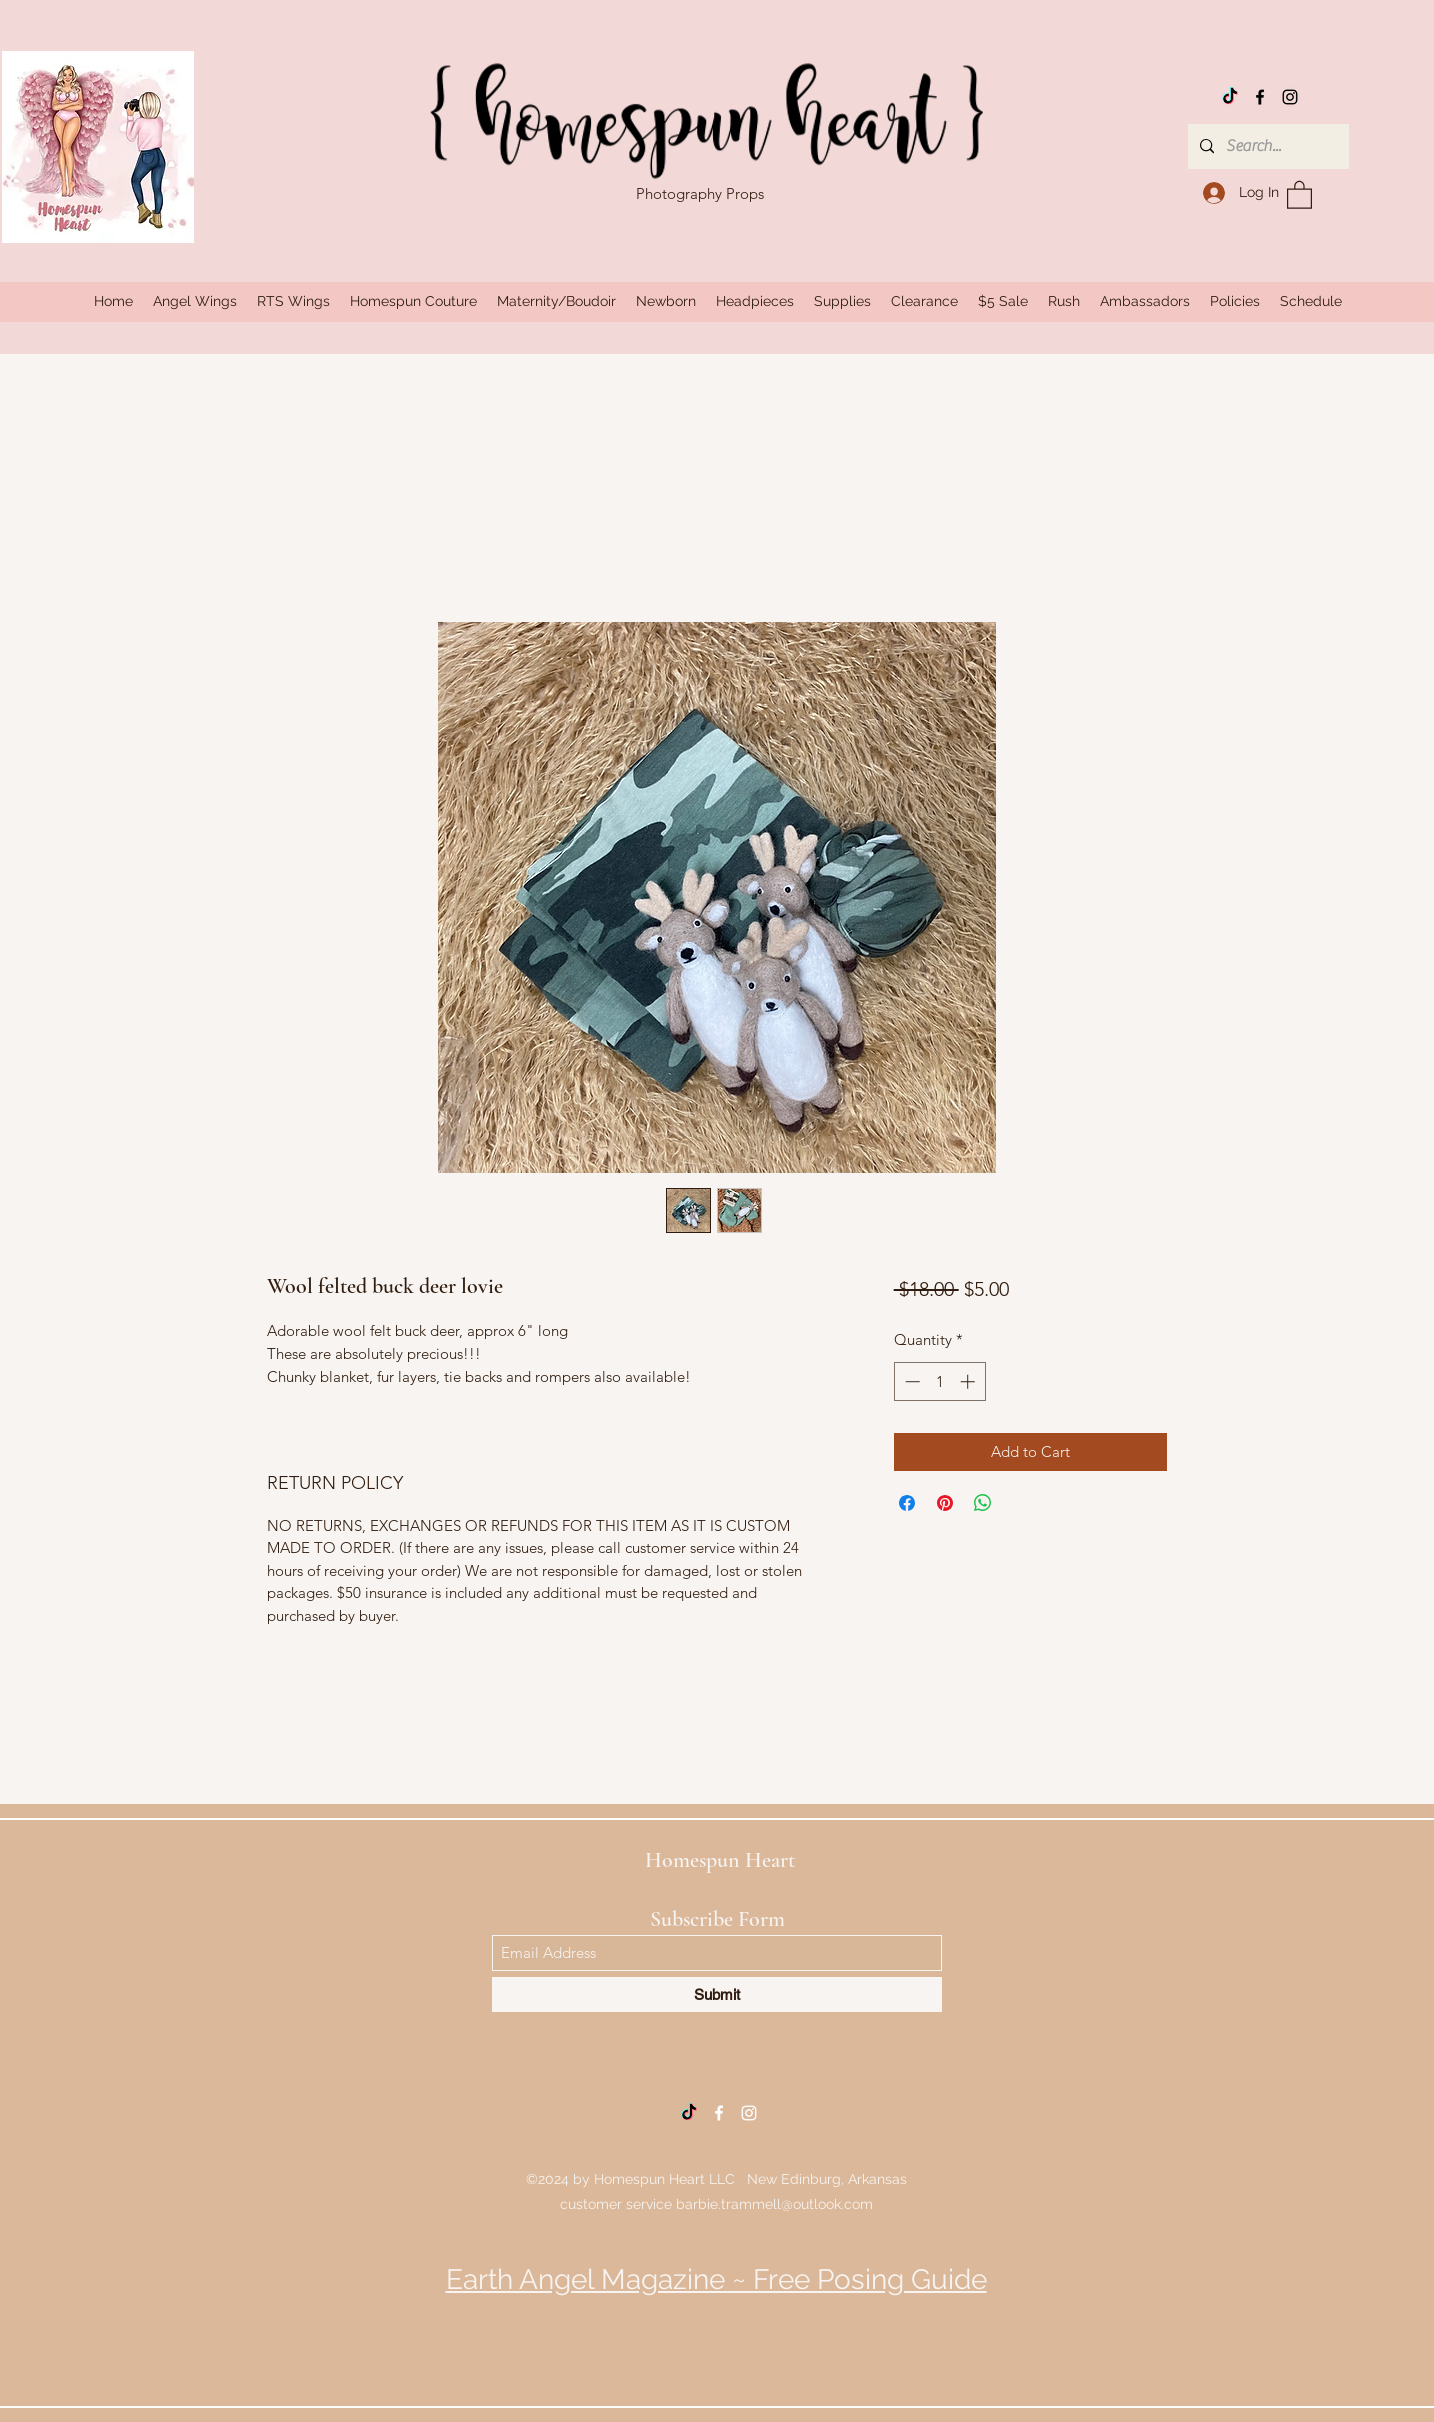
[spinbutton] (939, 1381)
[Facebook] (1260, 97)
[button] (1299, 194)
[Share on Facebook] (907, 1503)
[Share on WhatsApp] (983, 1503)
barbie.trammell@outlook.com (774, 2204)
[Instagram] (1290, 97)
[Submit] (717, 1994)
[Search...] (1266, 146)
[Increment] (969, 1381)
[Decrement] (910, 1381)
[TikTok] (1230, 97)
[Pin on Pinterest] (945, 1503)
